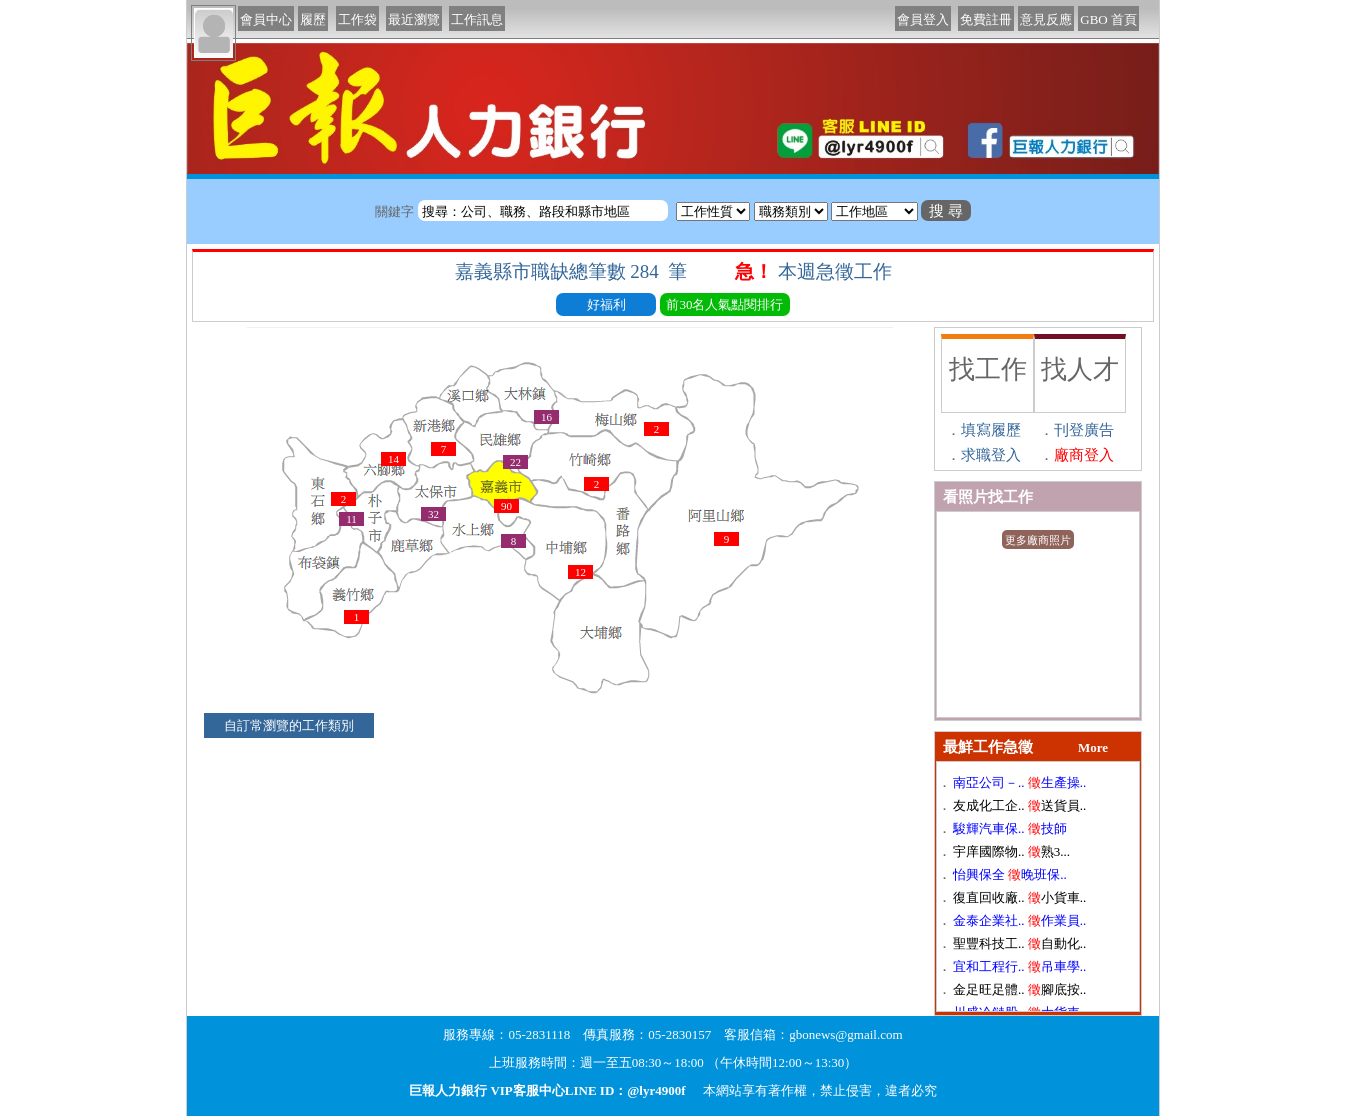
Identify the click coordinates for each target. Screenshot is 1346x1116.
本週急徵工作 (837, 271)
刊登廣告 (1084, 430)
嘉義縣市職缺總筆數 (574, 271)
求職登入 (991, 455)
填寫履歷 (991, 430)
